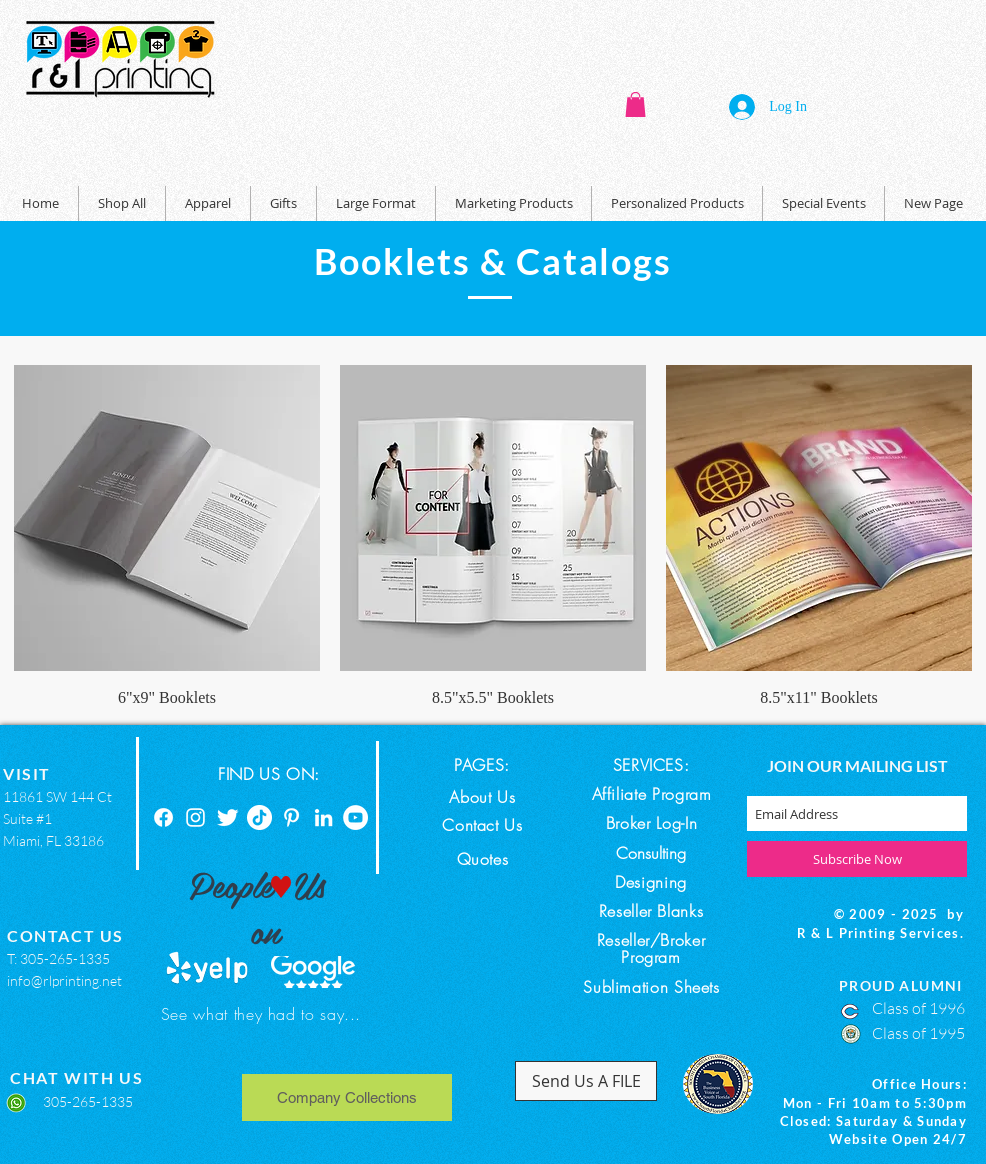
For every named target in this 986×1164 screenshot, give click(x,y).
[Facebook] (163, 817)
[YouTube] (355, 817)
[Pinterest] (291, 817)
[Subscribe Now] (857, 859)
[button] (635, 104)
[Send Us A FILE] (586, 1081)
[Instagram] (195, 817)
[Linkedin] (323, 817)
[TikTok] (259, 817)
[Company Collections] (347, 1097)
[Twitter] (227, 817)
